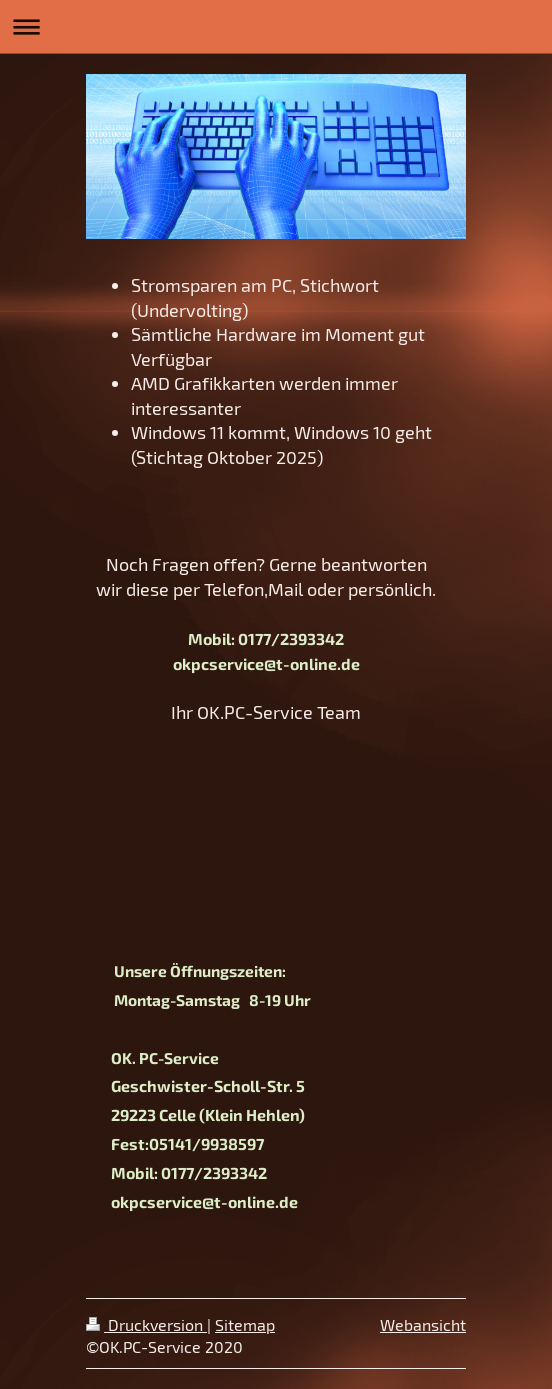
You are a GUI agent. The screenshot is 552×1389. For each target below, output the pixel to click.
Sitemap (245, 1324)
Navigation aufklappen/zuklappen (276, 26)
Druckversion (146, 1324)
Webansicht (423, 1324)
